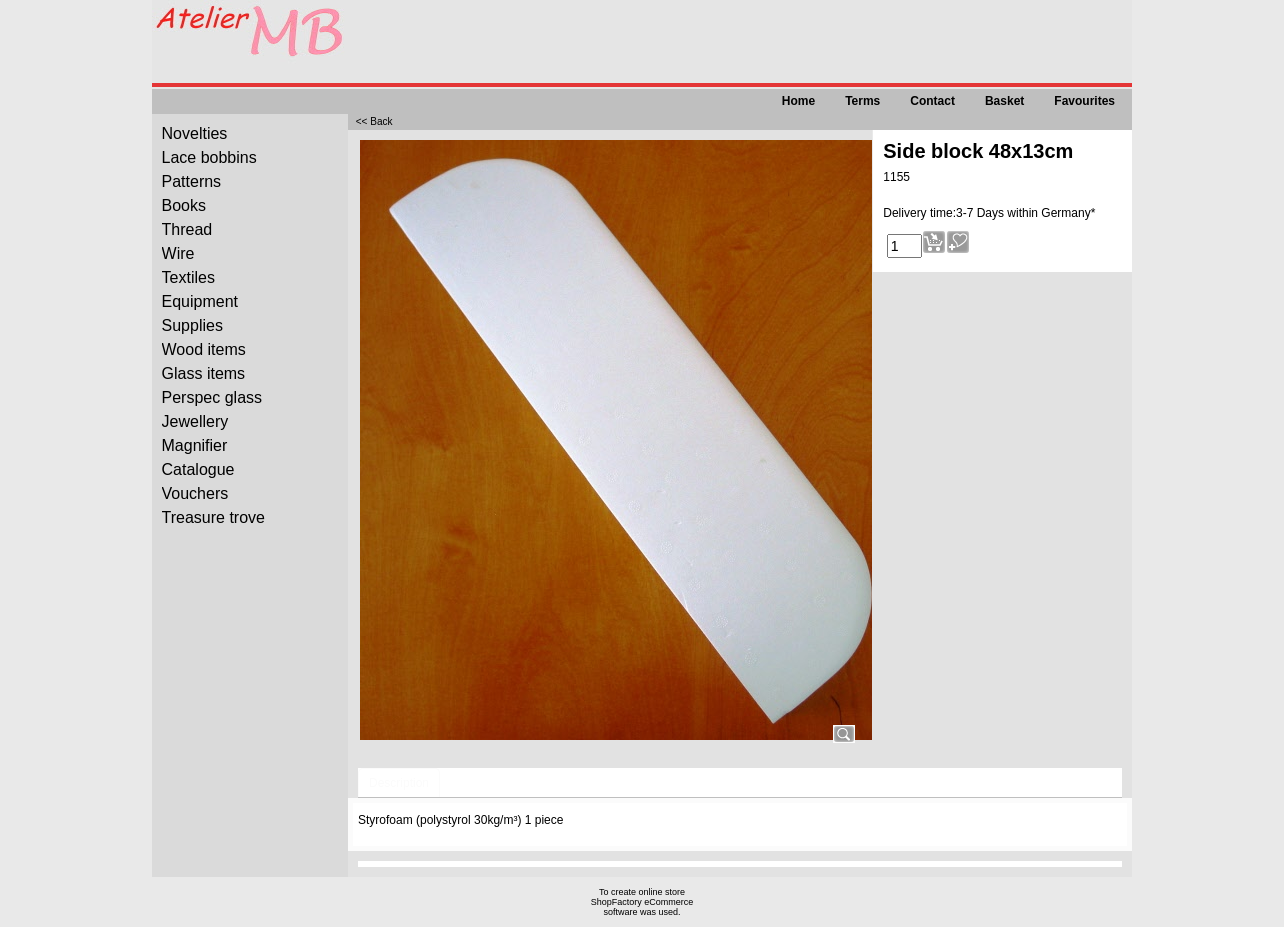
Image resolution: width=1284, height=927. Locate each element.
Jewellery (195, 421)
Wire (178, 253)
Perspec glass (212, 397)
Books (184, 205)
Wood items (204, 349)
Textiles (188, 277)
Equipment (200, 301)
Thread (187, 229)
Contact (932, 101)
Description (399, 783)
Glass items (204, 373)
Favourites (1084, 101)
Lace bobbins (209, 157)
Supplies (192, 325)
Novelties (195, 133)
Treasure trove (213, 517)
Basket (1004, 101)
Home (798, 101)
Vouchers (195, 493)
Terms (862, 101)
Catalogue (198, 469)
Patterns (192, 181)
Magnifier (195, 445)
